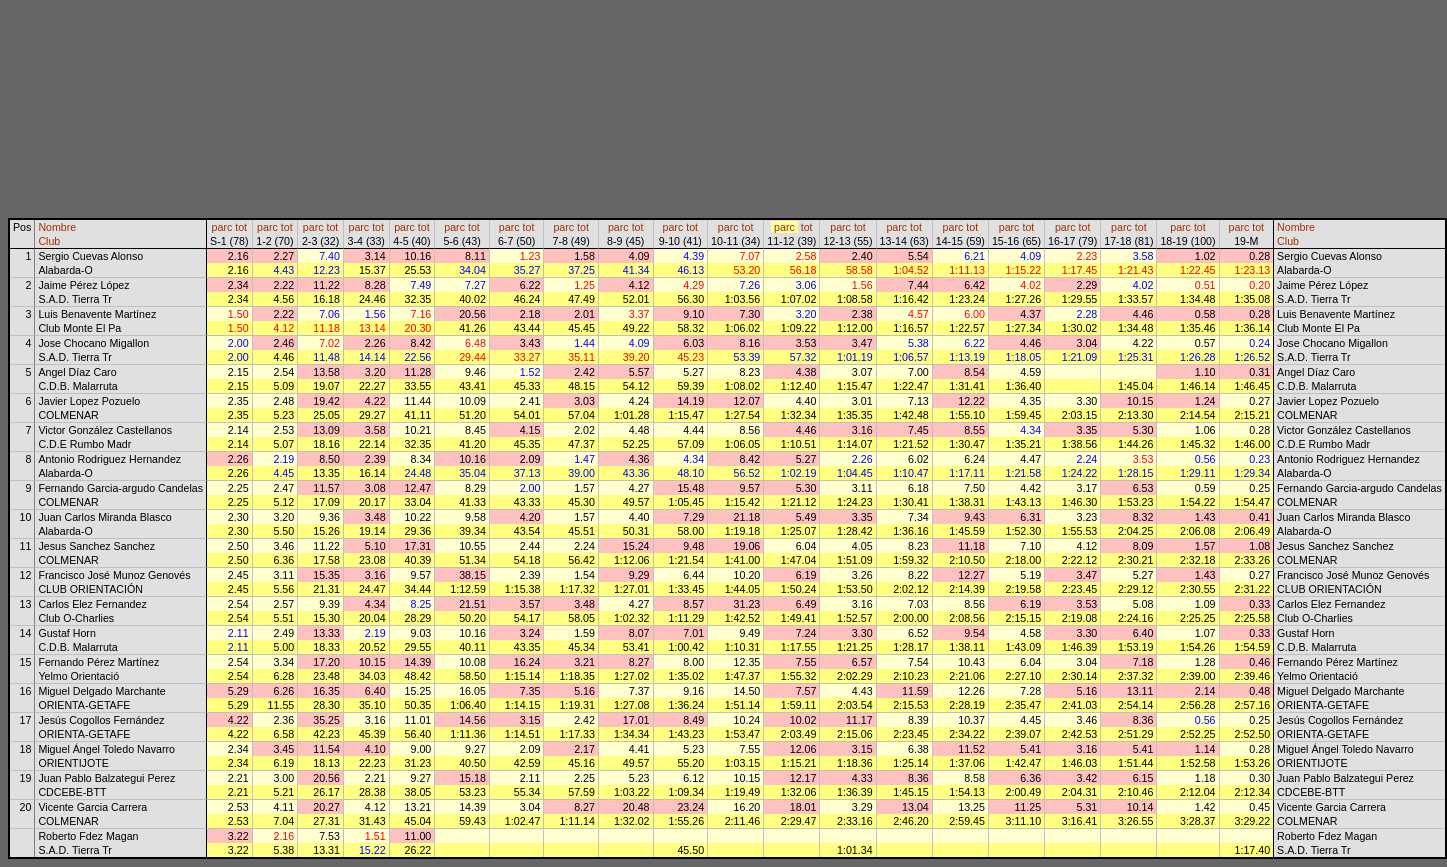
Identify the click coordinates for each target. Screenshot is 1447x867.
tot (241, 227)
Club (49, 241)
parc (222, 227)
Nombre (57, 227)
